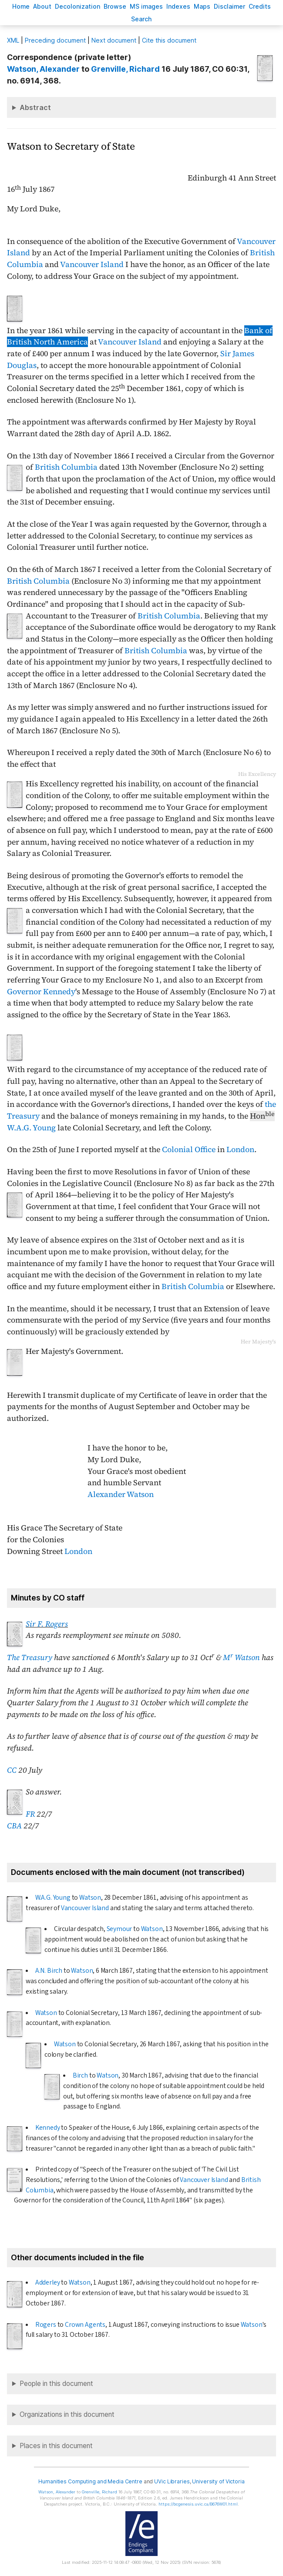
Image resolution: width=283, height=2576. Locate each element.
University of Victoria (218, 2481)
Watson (90, 1897)
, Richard (125, 69)
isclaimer (229, 6)
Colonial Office (189, 1149)
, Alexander (43, 69)
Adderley (47, 2282)
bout (42, 6)
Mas (202, 6)
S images (146, 6)
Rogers (45, 2324)
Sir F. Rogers (47, 1624)
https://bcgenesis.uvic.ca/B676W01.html (198, 2504)
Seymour (119, 1929)
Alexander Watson (121, 1494)
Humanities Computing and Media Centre (90, 2481)
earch (141, 19)
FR (30, 1814)
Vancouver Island (92, 264)
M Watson (241, 1657)
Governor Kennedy (41, 991)
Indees (178, 6)
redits (260, 6)
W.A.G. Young (31, 1128)
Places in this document (56, 2446)
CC (12, 1770)
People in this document (56, 2383)
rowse (115, 6)
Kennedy (47, 2127)
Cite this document (169, 40)
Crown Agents (85, 2324)
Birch (80, 2075)
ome (21, 6)
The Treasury (29, 1657)
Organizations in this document (67, 2414)
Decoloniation (77, 6)
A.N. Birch (48, 1970)
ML (13, 40)
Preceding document (55, 40)
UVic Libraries (171, 2481)
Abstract (35, 107)
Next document (113, 40)
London (240, 1149)
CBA (14, 1826)
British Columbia (66, 467)
